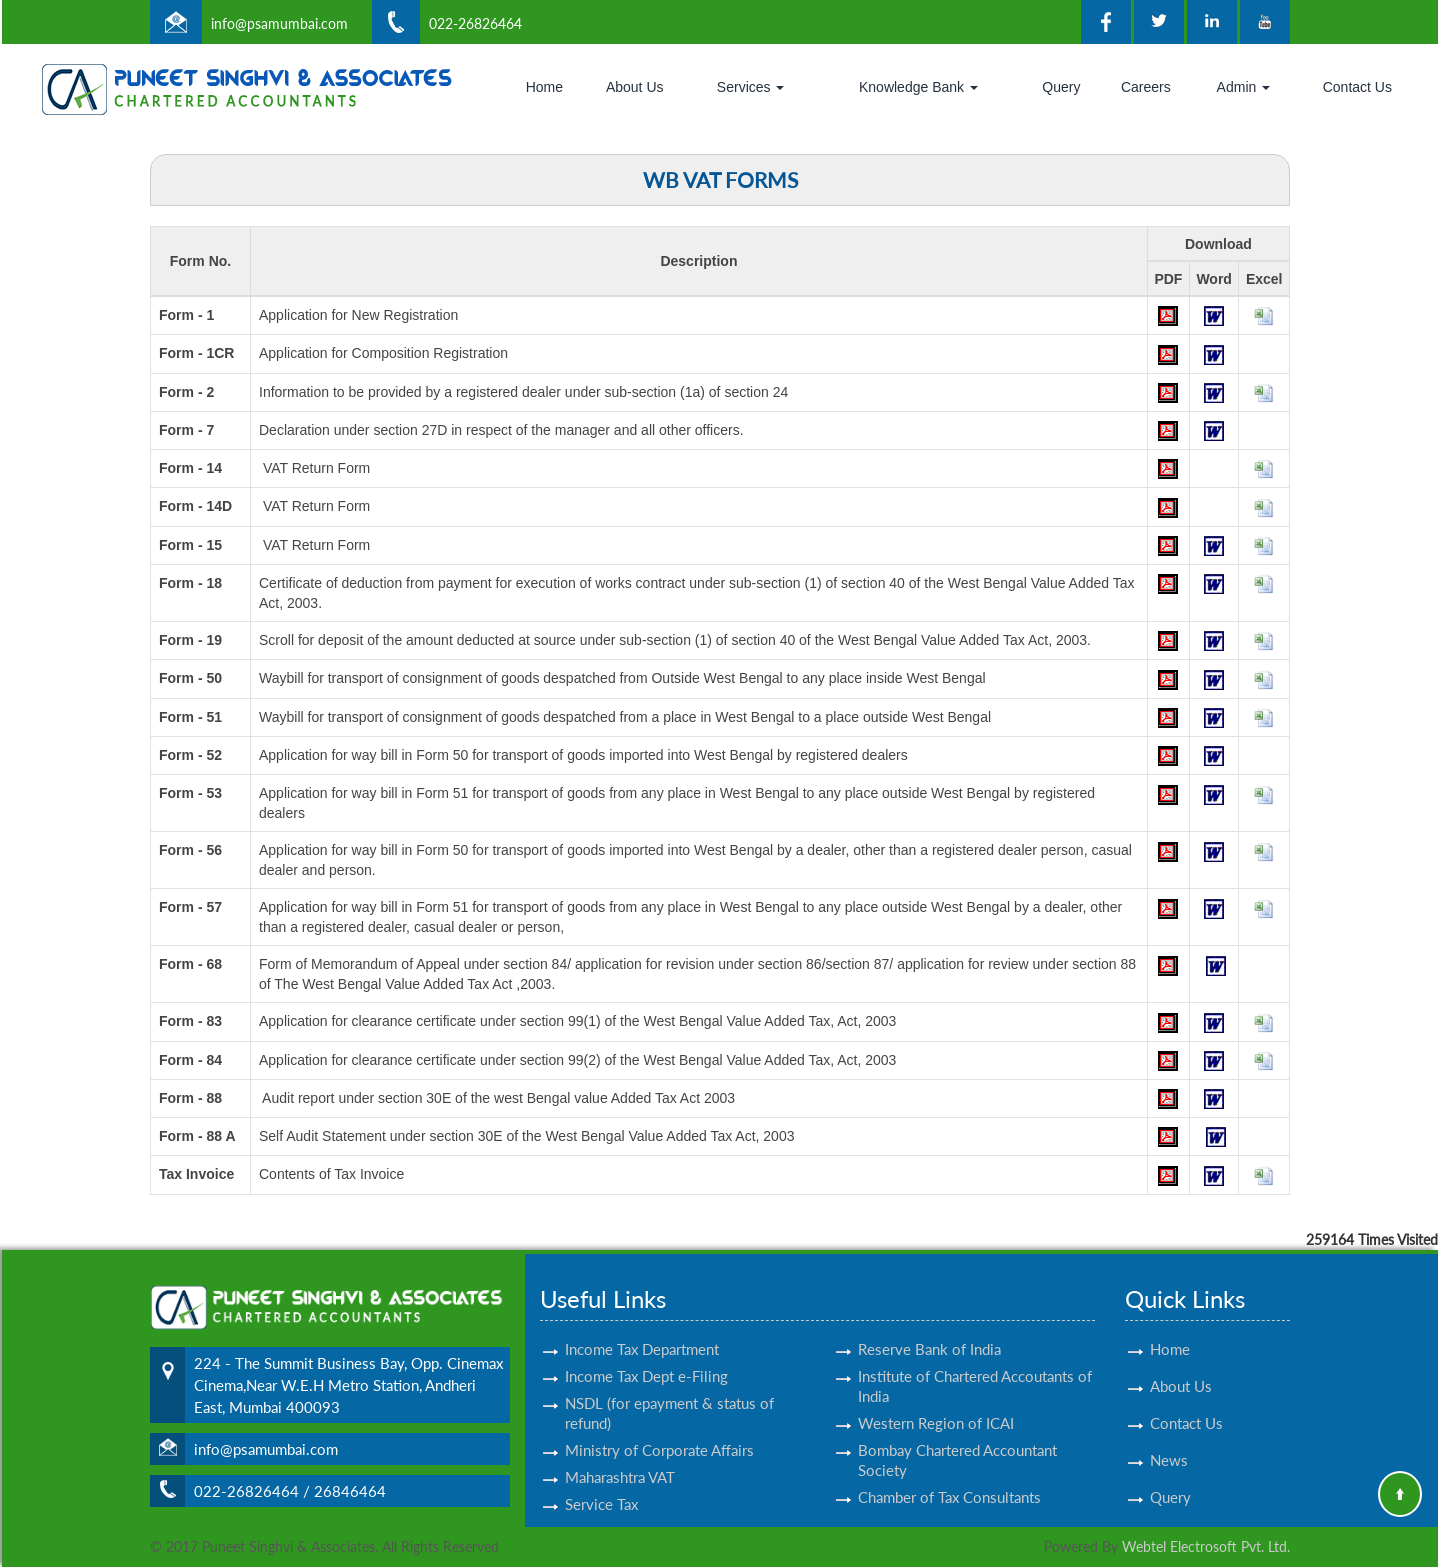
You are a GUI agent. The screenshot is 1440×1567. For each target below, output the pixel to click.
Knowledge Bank (918, 87)
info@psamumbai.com (279, 23)
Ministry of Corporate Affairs (659, 1432)
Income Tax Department (642, 1331)
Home (544, 87)
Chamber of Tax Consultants (949, 1479)
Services (751, 87)
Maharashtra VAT (620, 1459)
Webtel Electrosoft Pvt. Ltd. (1206, 1546)
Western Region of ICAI (936, 1405)
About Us (635, 87)
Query (1061, 87)
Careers (1146, 87)
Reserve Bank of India (929, 1331)
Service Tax (601, 1486)
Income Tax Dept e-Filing (646, 1358)
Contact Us (1357, 87)
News (1169, 1442)
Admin (1244, 87)
